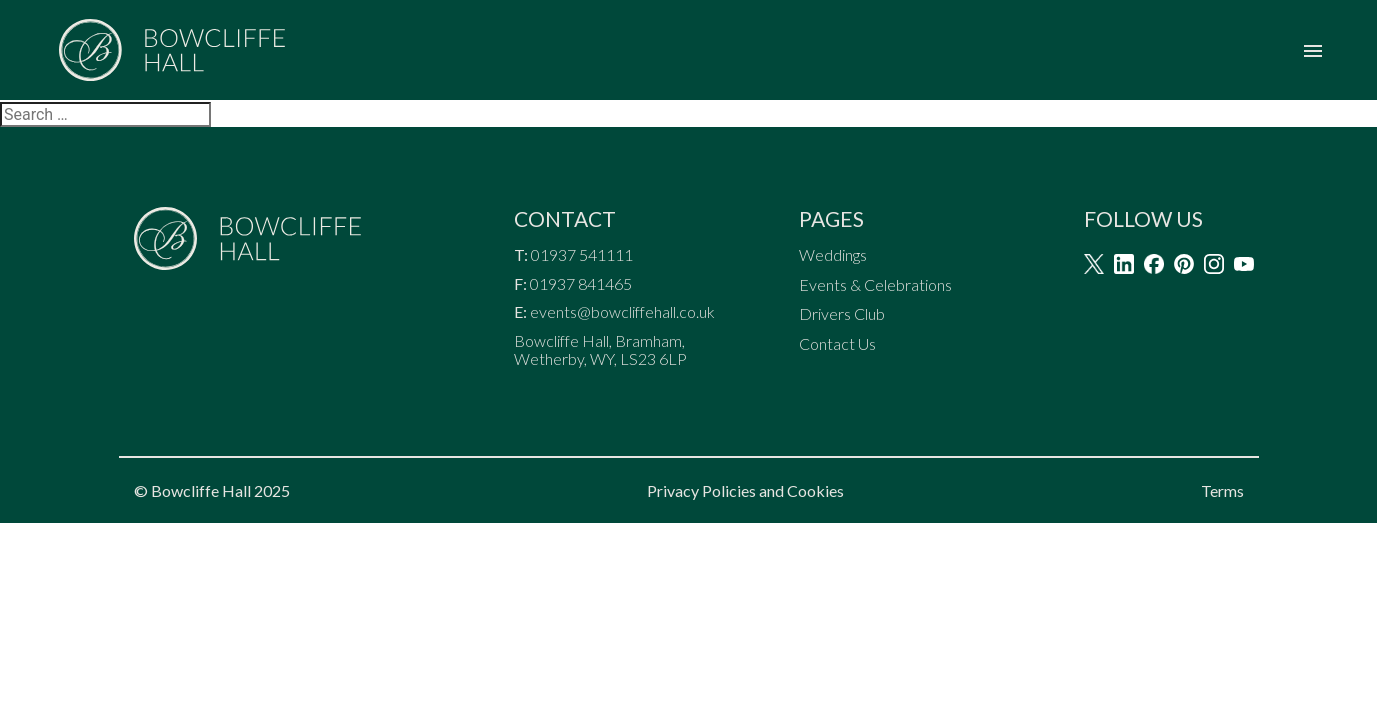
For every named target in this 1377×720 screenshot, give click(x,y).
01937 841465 (581, 284)
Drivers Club (842, 314)
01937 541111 (583, 255)
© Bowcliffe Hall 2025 (212, 490)
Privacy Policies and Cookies (745, 490)
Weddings (833, 255)
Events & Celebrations (875, 284)
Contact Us (837, 343)
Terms (1222, 490)
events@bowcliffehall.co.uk (622, 312)
